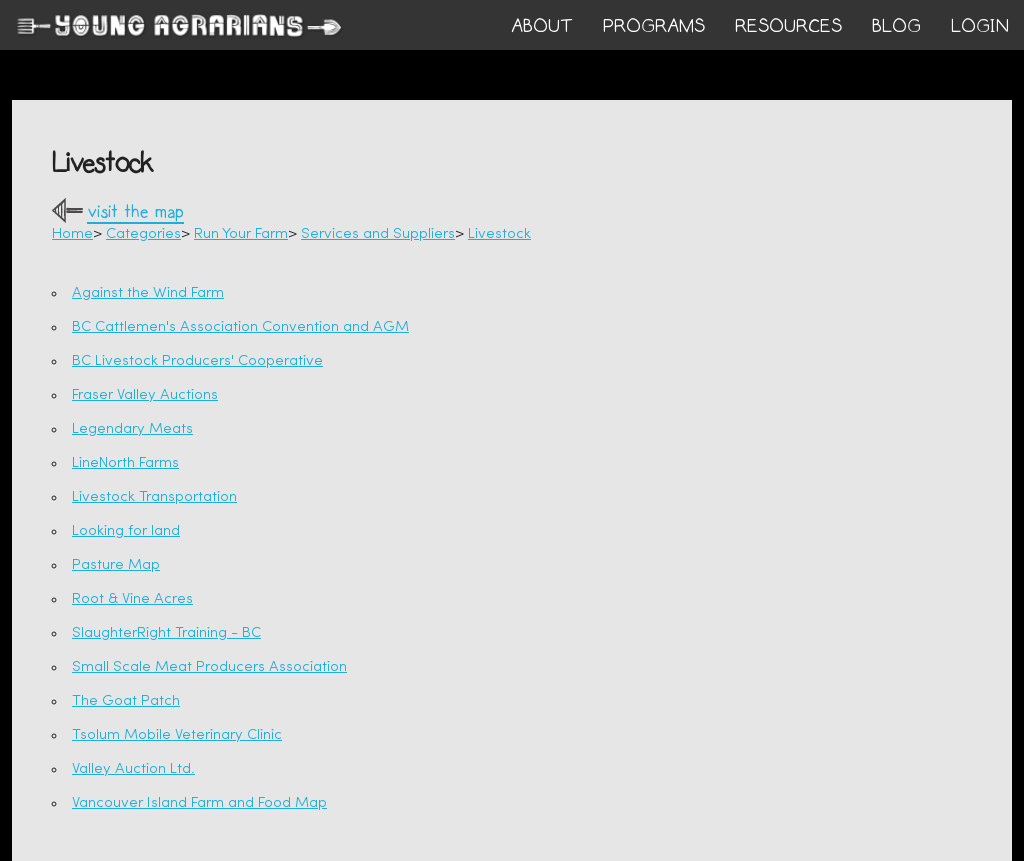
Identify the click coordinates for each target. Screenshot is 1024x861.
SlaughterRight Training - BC (166, 633)
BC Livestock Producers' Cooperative (197, 361)
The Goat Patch (126, 701)
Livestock (499, 234)
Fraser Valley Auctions (145, 395)
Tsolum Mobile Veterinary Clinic (177, 735)
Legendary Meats (132, 429)
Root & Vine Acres (132, 599)
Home (72, 234)
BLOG (896, 26)
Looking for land (126, 531)
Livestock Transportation (154, 497)
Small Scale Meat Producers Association (209, 667)
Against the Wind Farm (148, 293)
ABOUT (542, 26)
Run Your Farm (241, 234)
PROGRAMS (654, 26)
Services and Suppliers (378, 234)
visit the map (135, 212)
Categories (143, 234)
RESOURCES (788, 26)
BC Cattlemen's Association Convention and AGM (240, 327)
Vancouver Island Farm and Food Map (199, 803)
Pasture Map (116, 565)
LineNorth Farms (125, 463)
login (980, 26)
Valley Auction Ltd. (133, 769)
